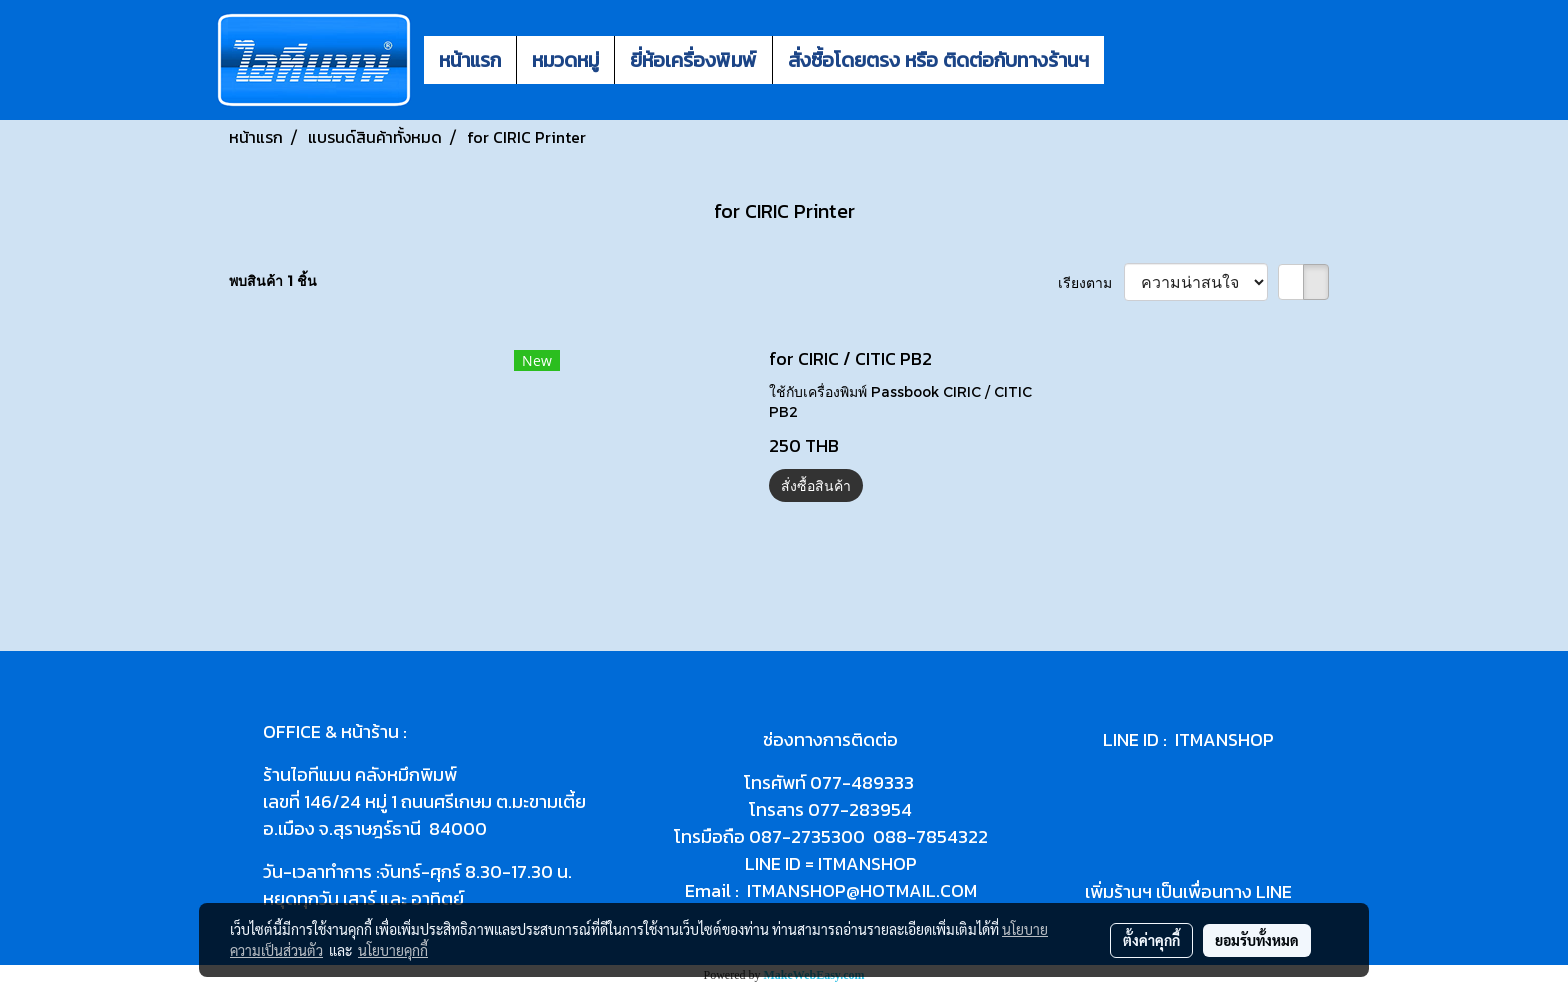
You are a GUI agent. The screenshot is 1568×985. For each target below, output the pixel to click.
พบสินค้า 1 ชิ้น (273, 280)
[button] (1122, 60)
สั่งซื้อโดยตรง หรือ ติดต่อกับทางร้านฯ (938, 60)
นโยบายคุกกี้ (393, 950)
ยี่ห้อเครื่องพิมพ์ (693, 60)
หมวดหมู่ (565, 60)
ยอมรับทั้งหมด (1257, 940)
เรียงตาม (1091, 282)
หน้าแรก (470, 60)
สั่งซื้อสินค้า (816, 485)
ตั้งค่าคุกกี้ (1151, 940)
